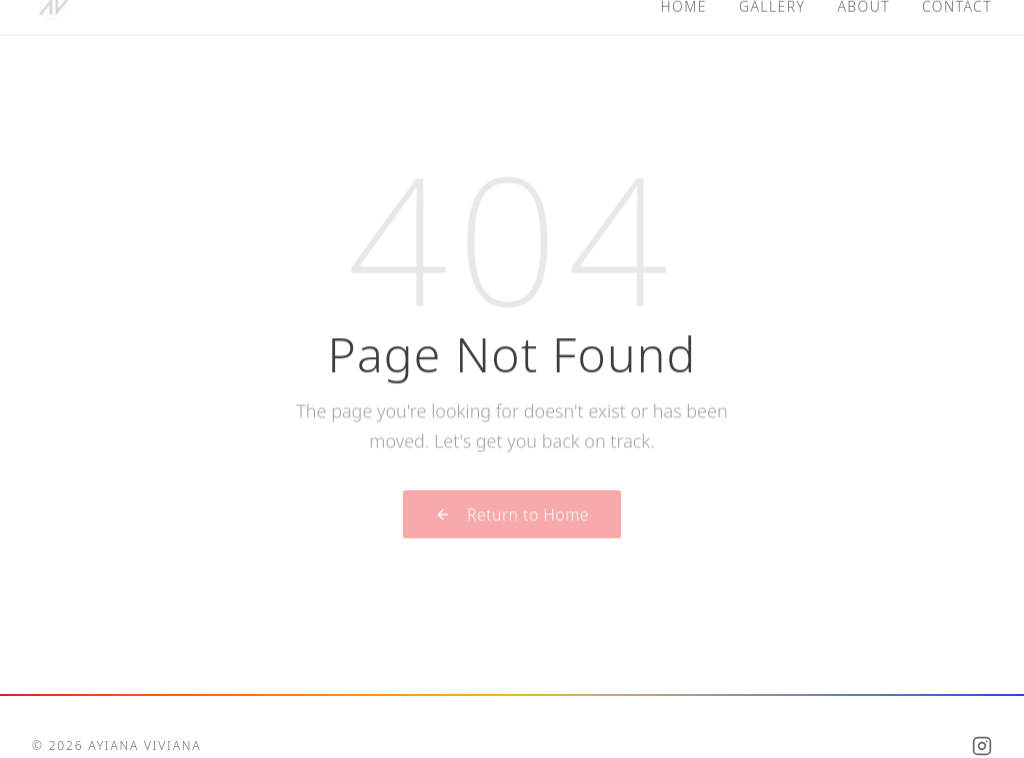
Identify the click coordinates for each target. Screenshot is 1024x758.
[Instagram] (982, 746)
